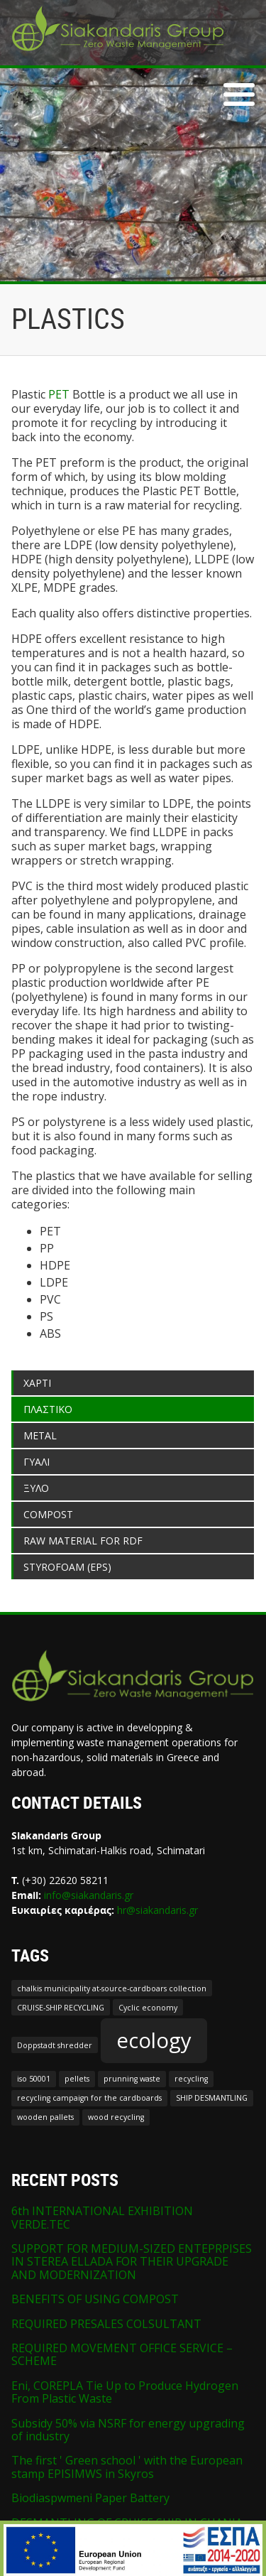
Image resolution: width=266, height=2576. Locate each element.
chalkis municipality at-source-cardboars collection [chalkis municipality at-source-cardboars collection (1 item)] (111, 1988)
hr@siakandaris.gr (157, 1910)
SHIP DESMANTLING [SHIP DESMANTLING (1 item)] (212, 2098)
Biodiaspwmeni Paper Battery (90, 2498)
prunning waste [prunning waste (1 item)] (132, 2079)
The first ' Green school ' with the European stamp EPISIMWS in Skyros (127, 2466)
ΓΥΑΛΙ (36, 1461)
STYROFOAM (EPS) (67, 1567)
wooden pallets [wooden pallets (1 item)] (45, 2117)
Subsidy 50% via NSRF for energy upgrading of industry (128, 2429)
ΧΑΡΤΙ (37, 1383)
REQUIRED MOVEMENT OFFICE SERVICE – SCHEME (122, 2354)
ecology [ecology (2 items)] (154, 2040)
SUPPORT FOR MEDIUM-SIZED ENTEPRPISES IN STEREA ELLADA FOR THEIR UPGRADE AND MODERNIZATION (131, 2262)
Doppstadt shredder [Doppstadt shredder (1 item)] (54, 2045)
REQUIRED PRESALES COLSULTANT (106, 2324)
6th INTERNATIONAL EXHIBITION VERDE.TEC (102, 2217)
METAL (40, 1435)
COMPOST (48, 1514)
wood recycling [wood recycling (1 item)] (116, 2117)
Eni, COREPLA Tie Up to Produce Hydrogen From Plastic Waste (124, 2392)
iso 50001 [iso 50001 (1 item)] (33, 2079)
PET (59, 394)
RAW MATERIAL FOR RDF (83, 1540)
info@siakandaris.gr (88, 1895)
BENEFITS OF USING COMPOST (95, 2299)
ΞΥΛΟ (36, 1488)
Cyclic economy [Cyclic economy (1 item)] (147, 2008)
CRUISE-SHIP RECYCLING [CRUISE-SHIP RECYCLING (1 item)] (60, 2008)
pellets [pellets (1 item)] (77, 2079)
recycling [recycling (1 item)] (191, 2079)
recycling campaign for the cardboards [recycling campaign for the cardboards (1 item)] (89, 2098)
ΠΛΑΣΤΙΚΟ (47, 1409)
